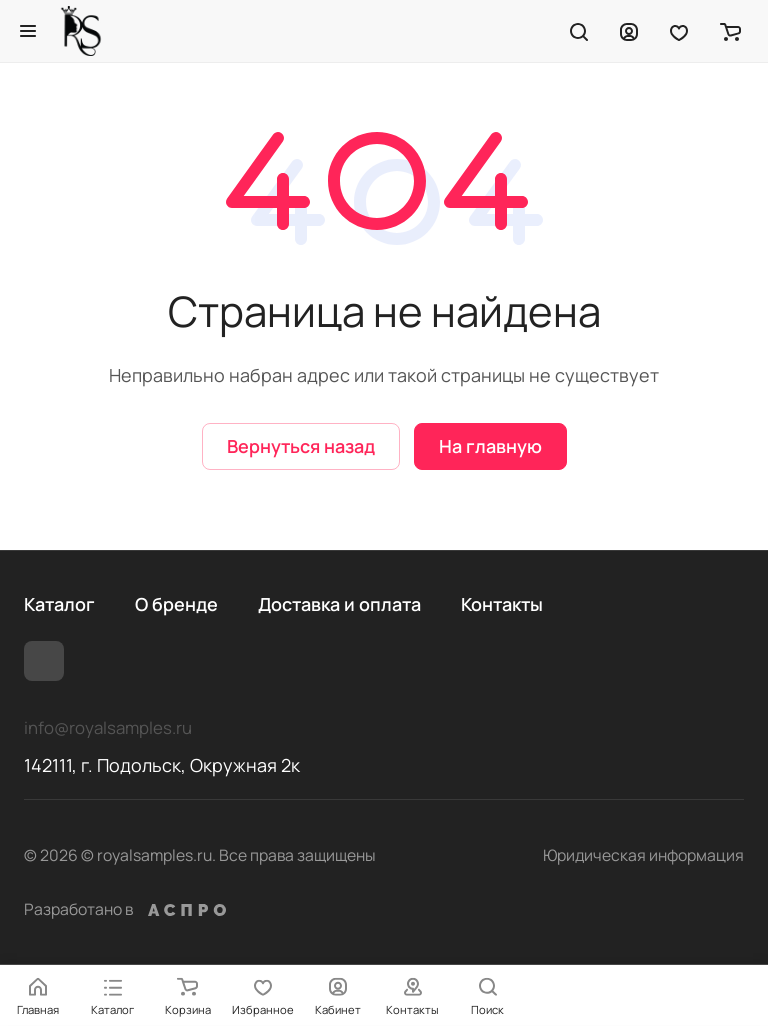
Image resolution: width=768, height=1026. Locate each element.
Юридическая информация (643, 855)
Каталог (59, 604)
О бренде (176, 604)
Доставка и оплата (339, 604)
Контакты (502, 604)
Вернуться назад (301, 446)
